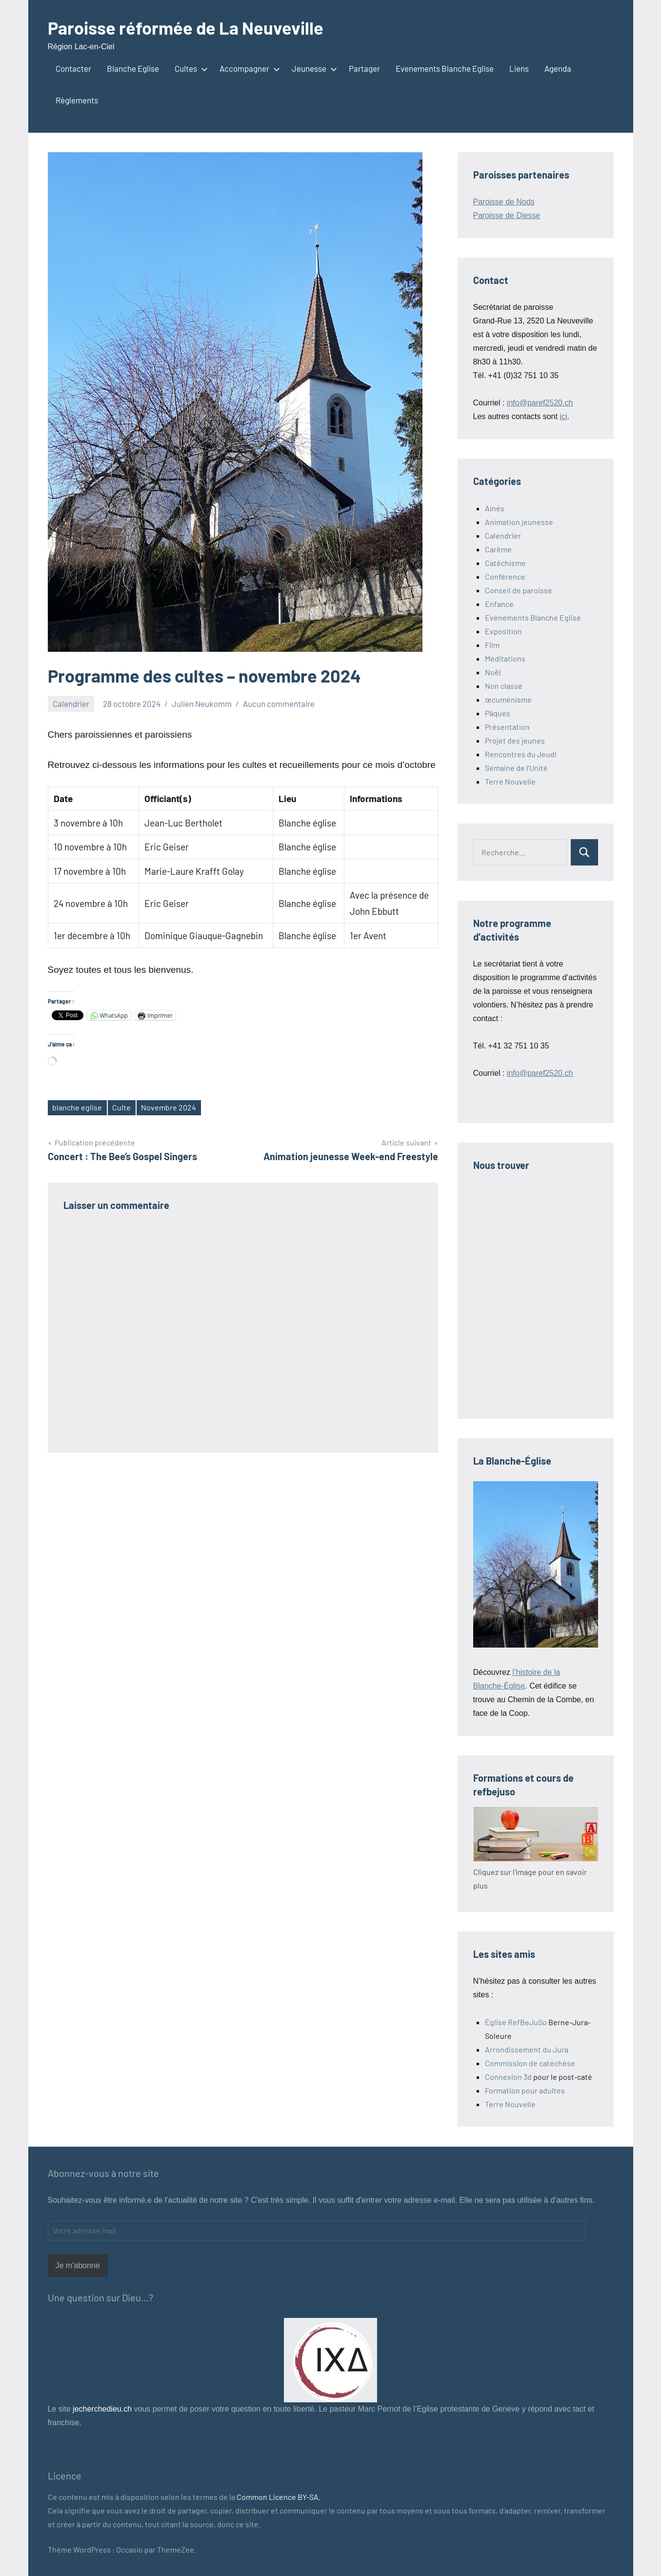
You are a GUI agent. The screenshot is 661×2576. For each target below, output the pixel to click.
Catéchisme (505, 562)
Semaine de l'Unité (516, 767)
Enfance (499, 603)
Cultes (189, 68)
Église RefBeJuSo (516, 2022)
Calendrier (71, 703)
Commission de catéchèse (530, 2063)
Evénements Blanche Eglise (533, 617)
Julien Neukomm (202, 703)
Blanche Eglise (133, 68)
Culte (121, 1107)
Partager (364, 68)
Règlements (77, 100)
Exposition (503, 631)
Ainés (494, 508)
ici (563, 416)
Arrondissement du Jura (526, 2049)
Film (492, 644)
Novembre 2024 (168, 1107)
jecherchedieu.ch (101, 2409)
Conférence (505, 576)
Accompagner (248, 68)
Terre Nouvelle (510, 781)
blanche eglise (77, 1107)
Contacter (73, 68)
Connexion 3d (508, 2076)
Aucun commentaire (279, 703)
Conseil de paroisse (518, 590)
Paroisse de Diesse (507, 215)
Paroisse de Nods (504, 202)
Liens (519, 68)
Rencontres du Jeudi (521, 754)
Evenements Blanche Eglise (445, 68)
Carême (498, 549)
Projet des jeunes (515, 740)
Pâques (497, 713)
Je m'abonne (78, 2265)
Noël (493, 672)
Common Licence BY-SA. (278, 2496)
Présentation (507, 726)
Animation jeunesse (519, 521)
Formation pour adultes (525, 2090)
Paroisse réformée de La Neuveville (185, 27)
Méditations (505, 658)
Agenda (557, 68)
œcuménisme (508, 699)
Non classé (503, 685)
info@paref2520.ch (540, 403)
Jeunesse (312, 68)
